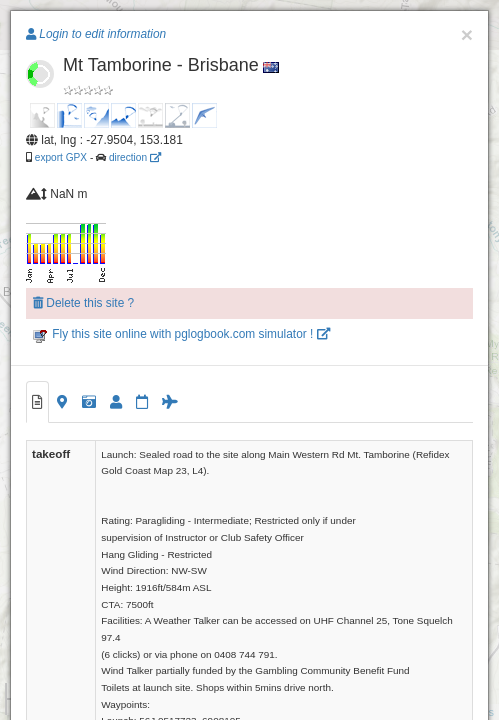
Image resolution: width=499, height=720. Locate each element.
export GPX (61, 157)
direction (135, 157)
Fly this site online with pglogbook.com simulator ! (181, 334)
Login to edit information (96, 34)
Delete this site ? (83, 303)
